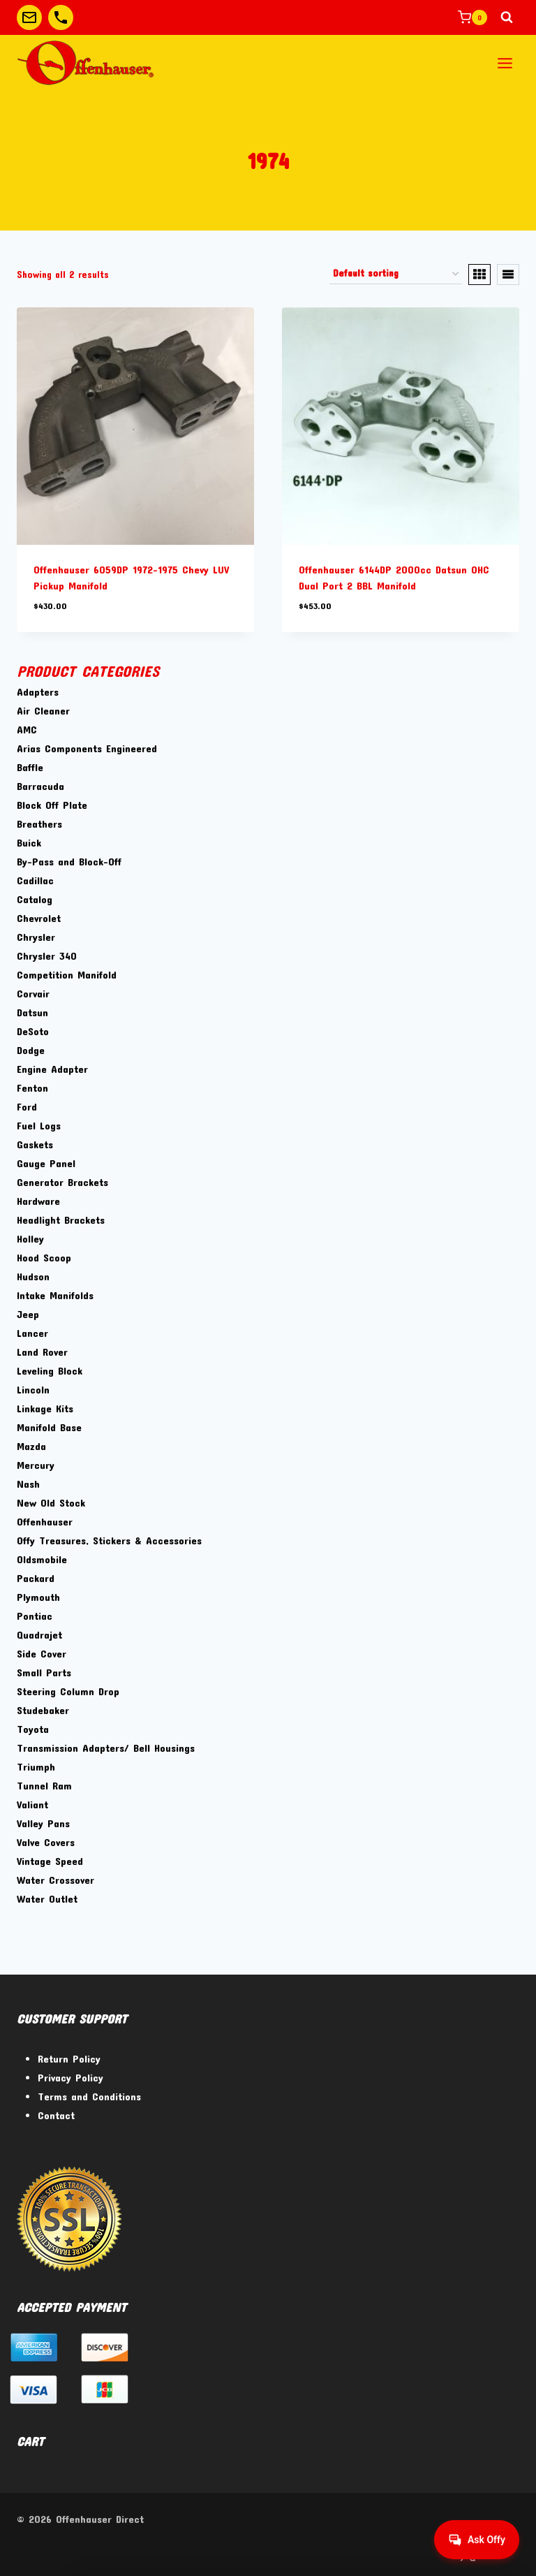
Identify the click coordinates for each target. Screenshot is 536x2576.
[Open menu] (504, 62)
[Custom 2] (60, 17)
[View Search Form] (506, 17)
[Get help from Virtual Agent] (476, 2539)
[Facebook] (431, 2553)
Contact (56, 2115)
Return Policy (69, 2058)
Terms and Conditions (89, 2096)
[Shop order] (395, 274)
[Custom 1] (29, 17)
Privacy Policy (70, 2077)
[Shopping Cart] (472, 17)
